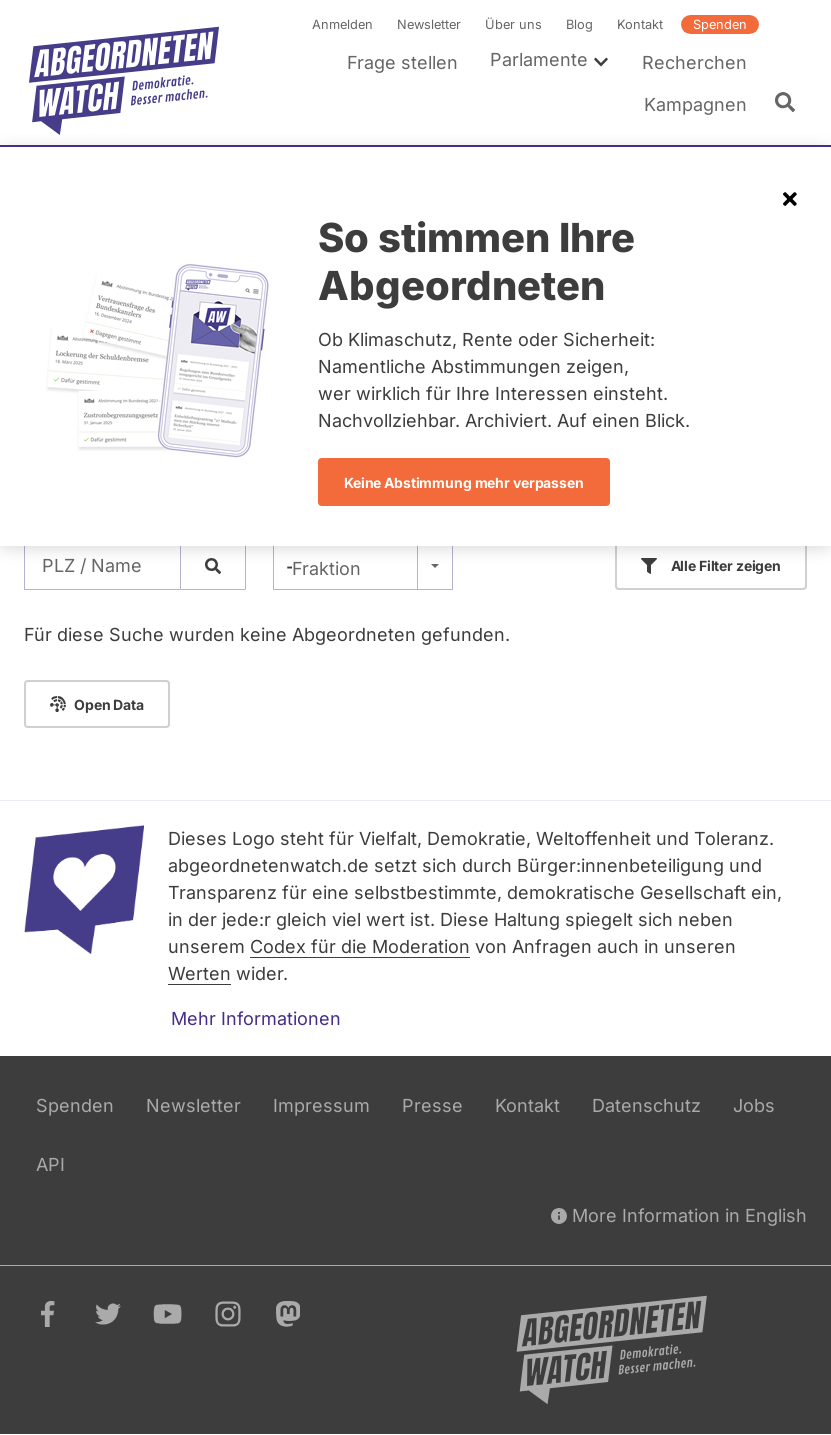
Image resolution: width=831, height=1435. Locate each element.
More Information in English (679, 1215)
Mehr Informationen (256, 1018)
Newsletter (429, 24)
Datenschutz (646, 1105)
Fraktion (326, 568)
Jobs (754, 1105)
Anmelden (342, 24)
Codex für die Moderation (360, 946)
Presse (432, 1105)
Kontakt (640, 24)
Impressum (321, 1105)
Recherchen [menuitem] (694, 62)
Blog (579, 24)
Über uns (513, 24)
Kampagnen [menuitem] (695, 104)
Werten (199, 973)
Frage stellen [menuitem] (402, 62)
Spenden (720, 24)
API (50, 1164)
